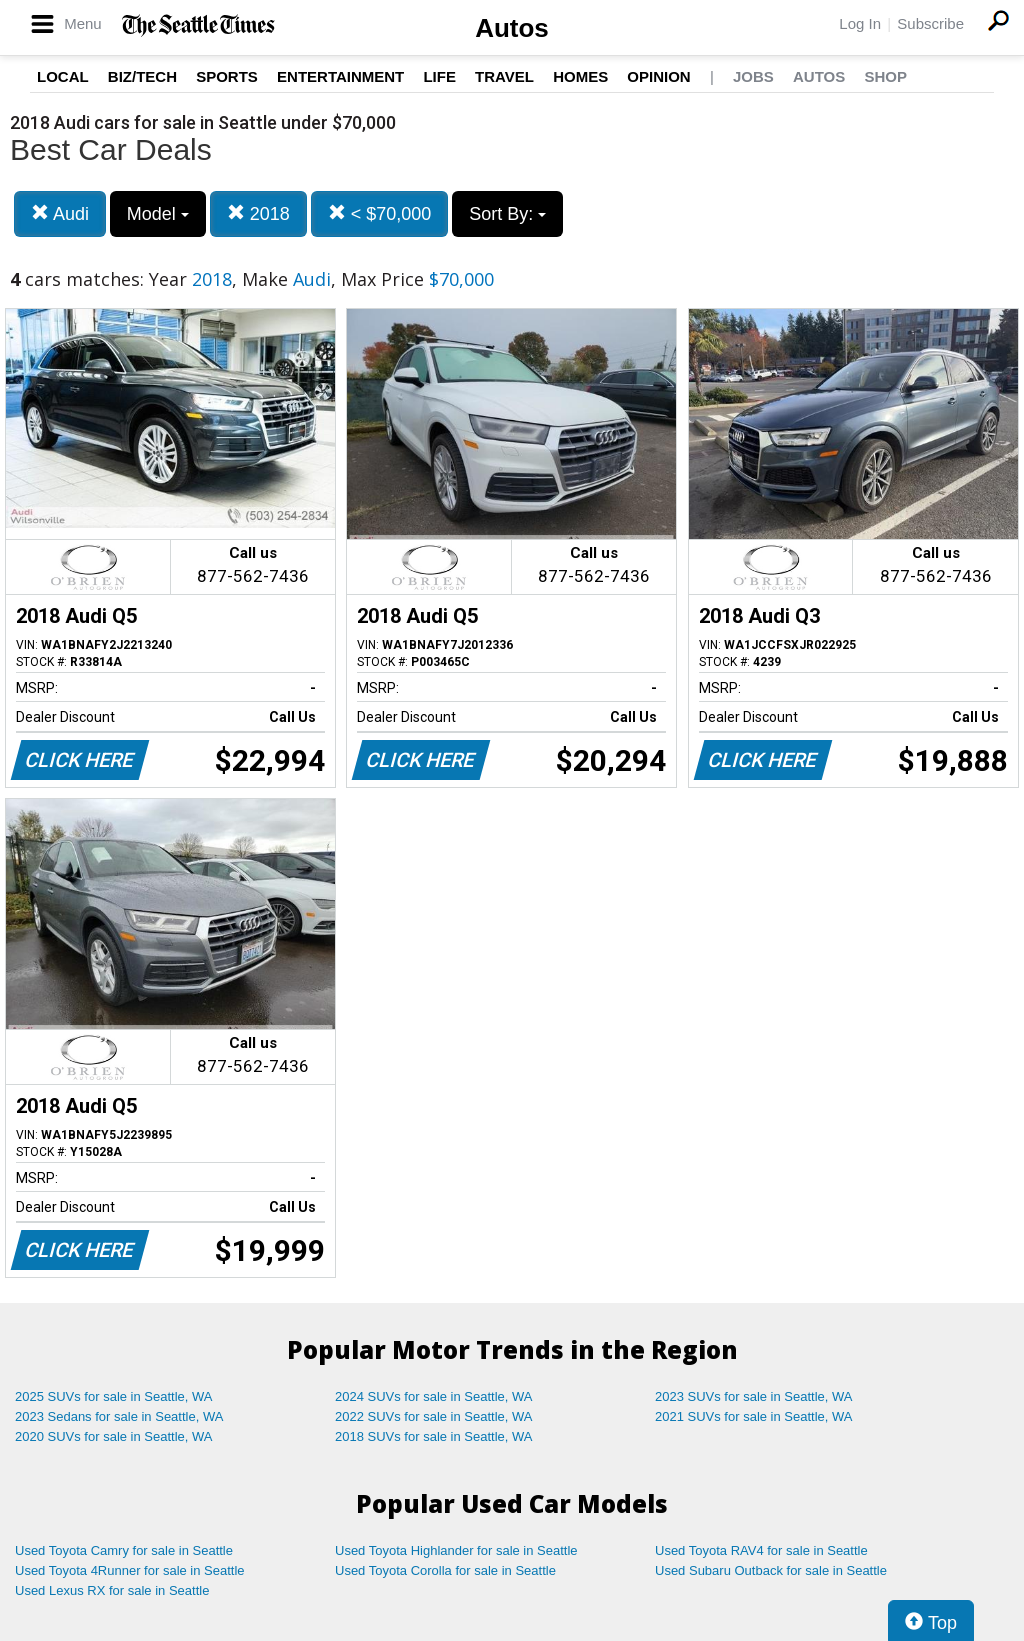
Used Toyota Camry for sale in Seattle (124, 1550)
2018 (258, 213)
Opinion (658, 76)
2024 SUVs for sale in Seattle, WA (434, 1396)
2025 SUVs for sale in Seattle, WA (114, 1396)
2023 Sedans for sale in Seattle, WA (119, 1416)
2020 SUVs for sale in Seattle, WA (114, 1436)
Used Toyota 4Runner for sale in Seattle (130, 1570)
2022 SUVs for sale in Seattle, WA (434, 1416)
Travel (504, 76)
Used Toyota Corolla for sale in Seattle (445, 1570)
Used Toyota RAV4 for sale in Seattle (761, 1550)
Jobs (753, 76)
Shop (885, 76)
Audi (60, 213)
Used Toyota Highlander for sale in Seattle (456, 1550)
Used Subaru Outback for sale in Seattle (771, 1570)
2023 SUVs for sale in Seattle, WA (754, 1396)
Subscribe (930, 23)
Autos (512, 28)
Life (439, 76)
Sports (227, 76)
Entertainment (340, 76)
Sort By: (507, 214)
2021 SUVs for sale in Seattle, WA (754, 1416)
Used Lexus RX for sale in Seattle (112, 1590)
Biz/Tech (142, 76)
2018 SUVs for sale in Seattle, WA (434, 1436)
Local (63, 76)
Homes (580, 76)
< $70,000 (380, 213)
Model (158, 214)
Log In (860, 23)
